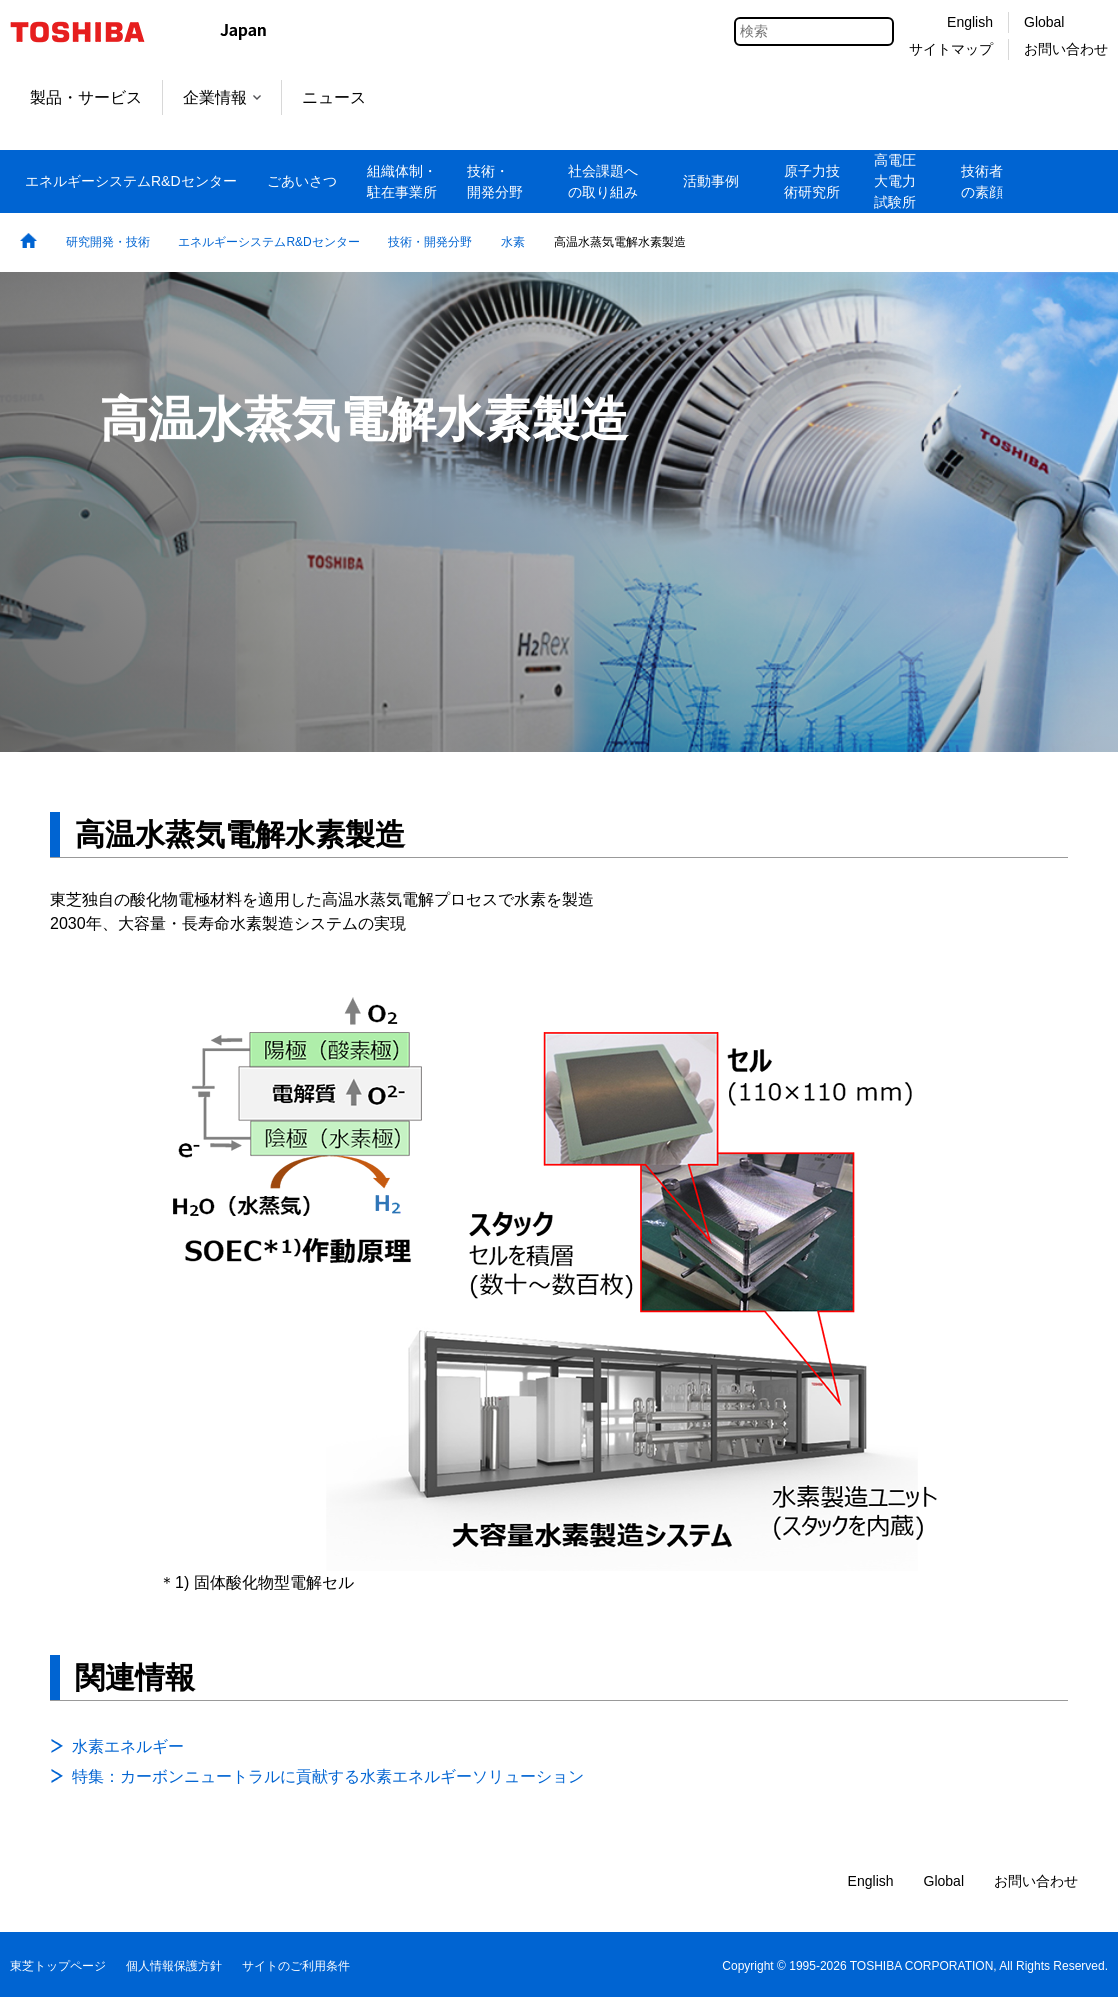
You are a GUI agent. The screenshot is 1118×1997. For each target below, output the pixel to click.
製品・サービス (86, 97)
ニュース (334, 97)
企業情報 (222, 97)
